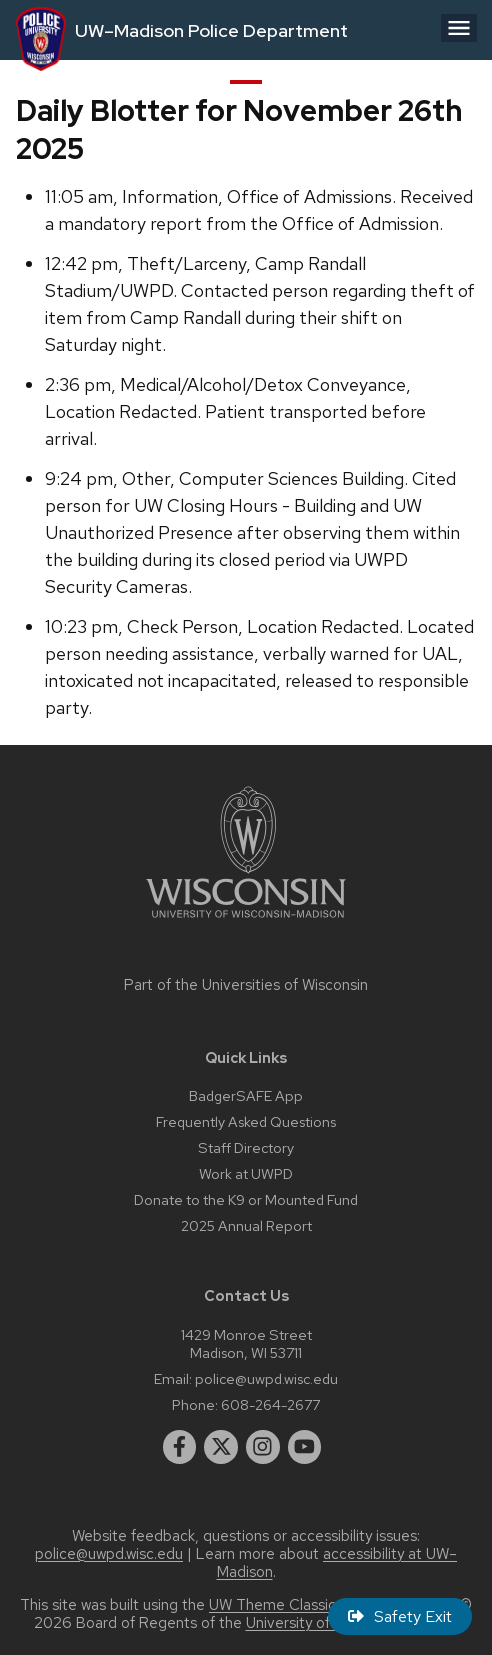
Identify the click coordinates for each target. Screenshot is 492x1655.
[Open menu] (459, 28)
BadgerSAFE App (246, 1095)
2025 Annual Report (246, 1225)
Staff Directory (246, 1147)
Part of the (246, 985)
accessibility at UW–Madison (337, 1563)
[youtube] (305, 1447)
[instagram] (263, 1447)
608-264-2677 (270, 1404)
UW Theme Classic (272, 1605)
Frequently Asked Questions (246, 1121)
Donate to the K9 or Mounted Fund (246, 1199)
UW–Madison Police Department (211, 30)
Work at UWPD (246, 1173)
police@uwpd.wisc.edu (266, 1378)
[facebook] (180, 1447)
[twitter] (221, 1447)
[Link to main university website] (246, 921)
